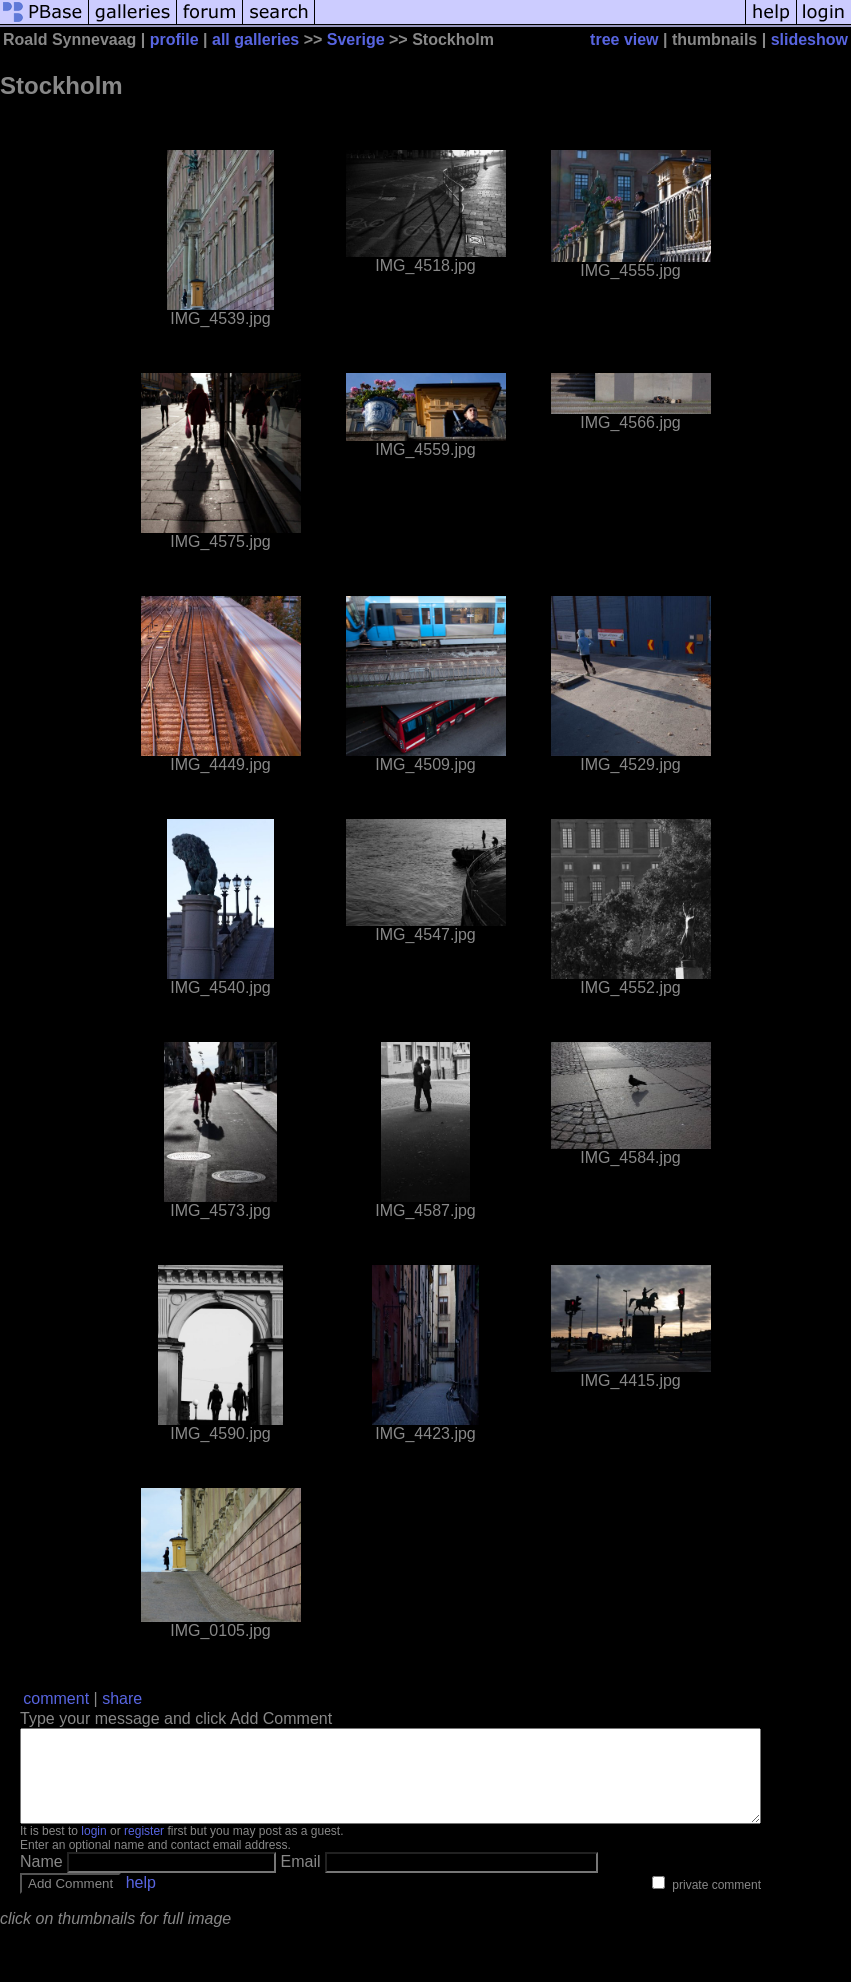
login (93, 1849)
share (122, 1698)
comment (56, 1698)
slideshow (809, 39)
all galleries (255, 39)
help (141, 1900)
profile (174, 39)
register (144, 1849)
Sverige (356, 39)
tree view (624, 39)
